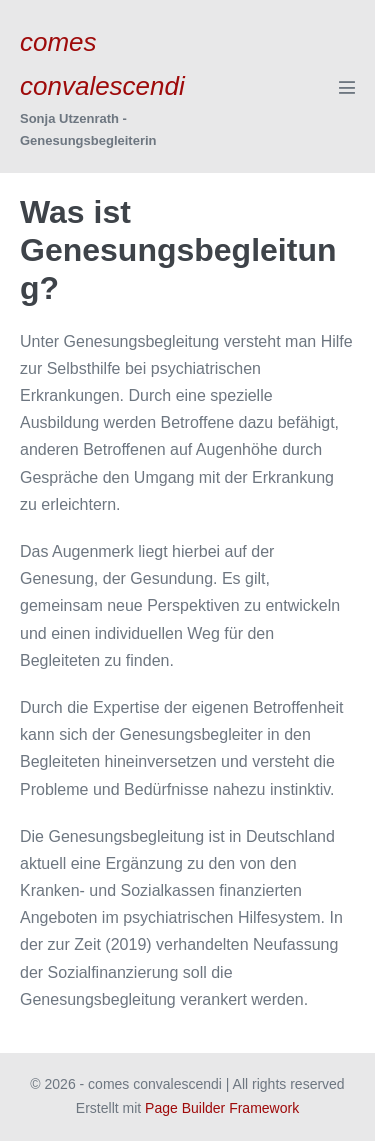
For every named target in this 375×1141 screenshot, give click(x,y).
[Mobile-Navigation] (347, 87)
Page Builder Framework (222, 1108)
